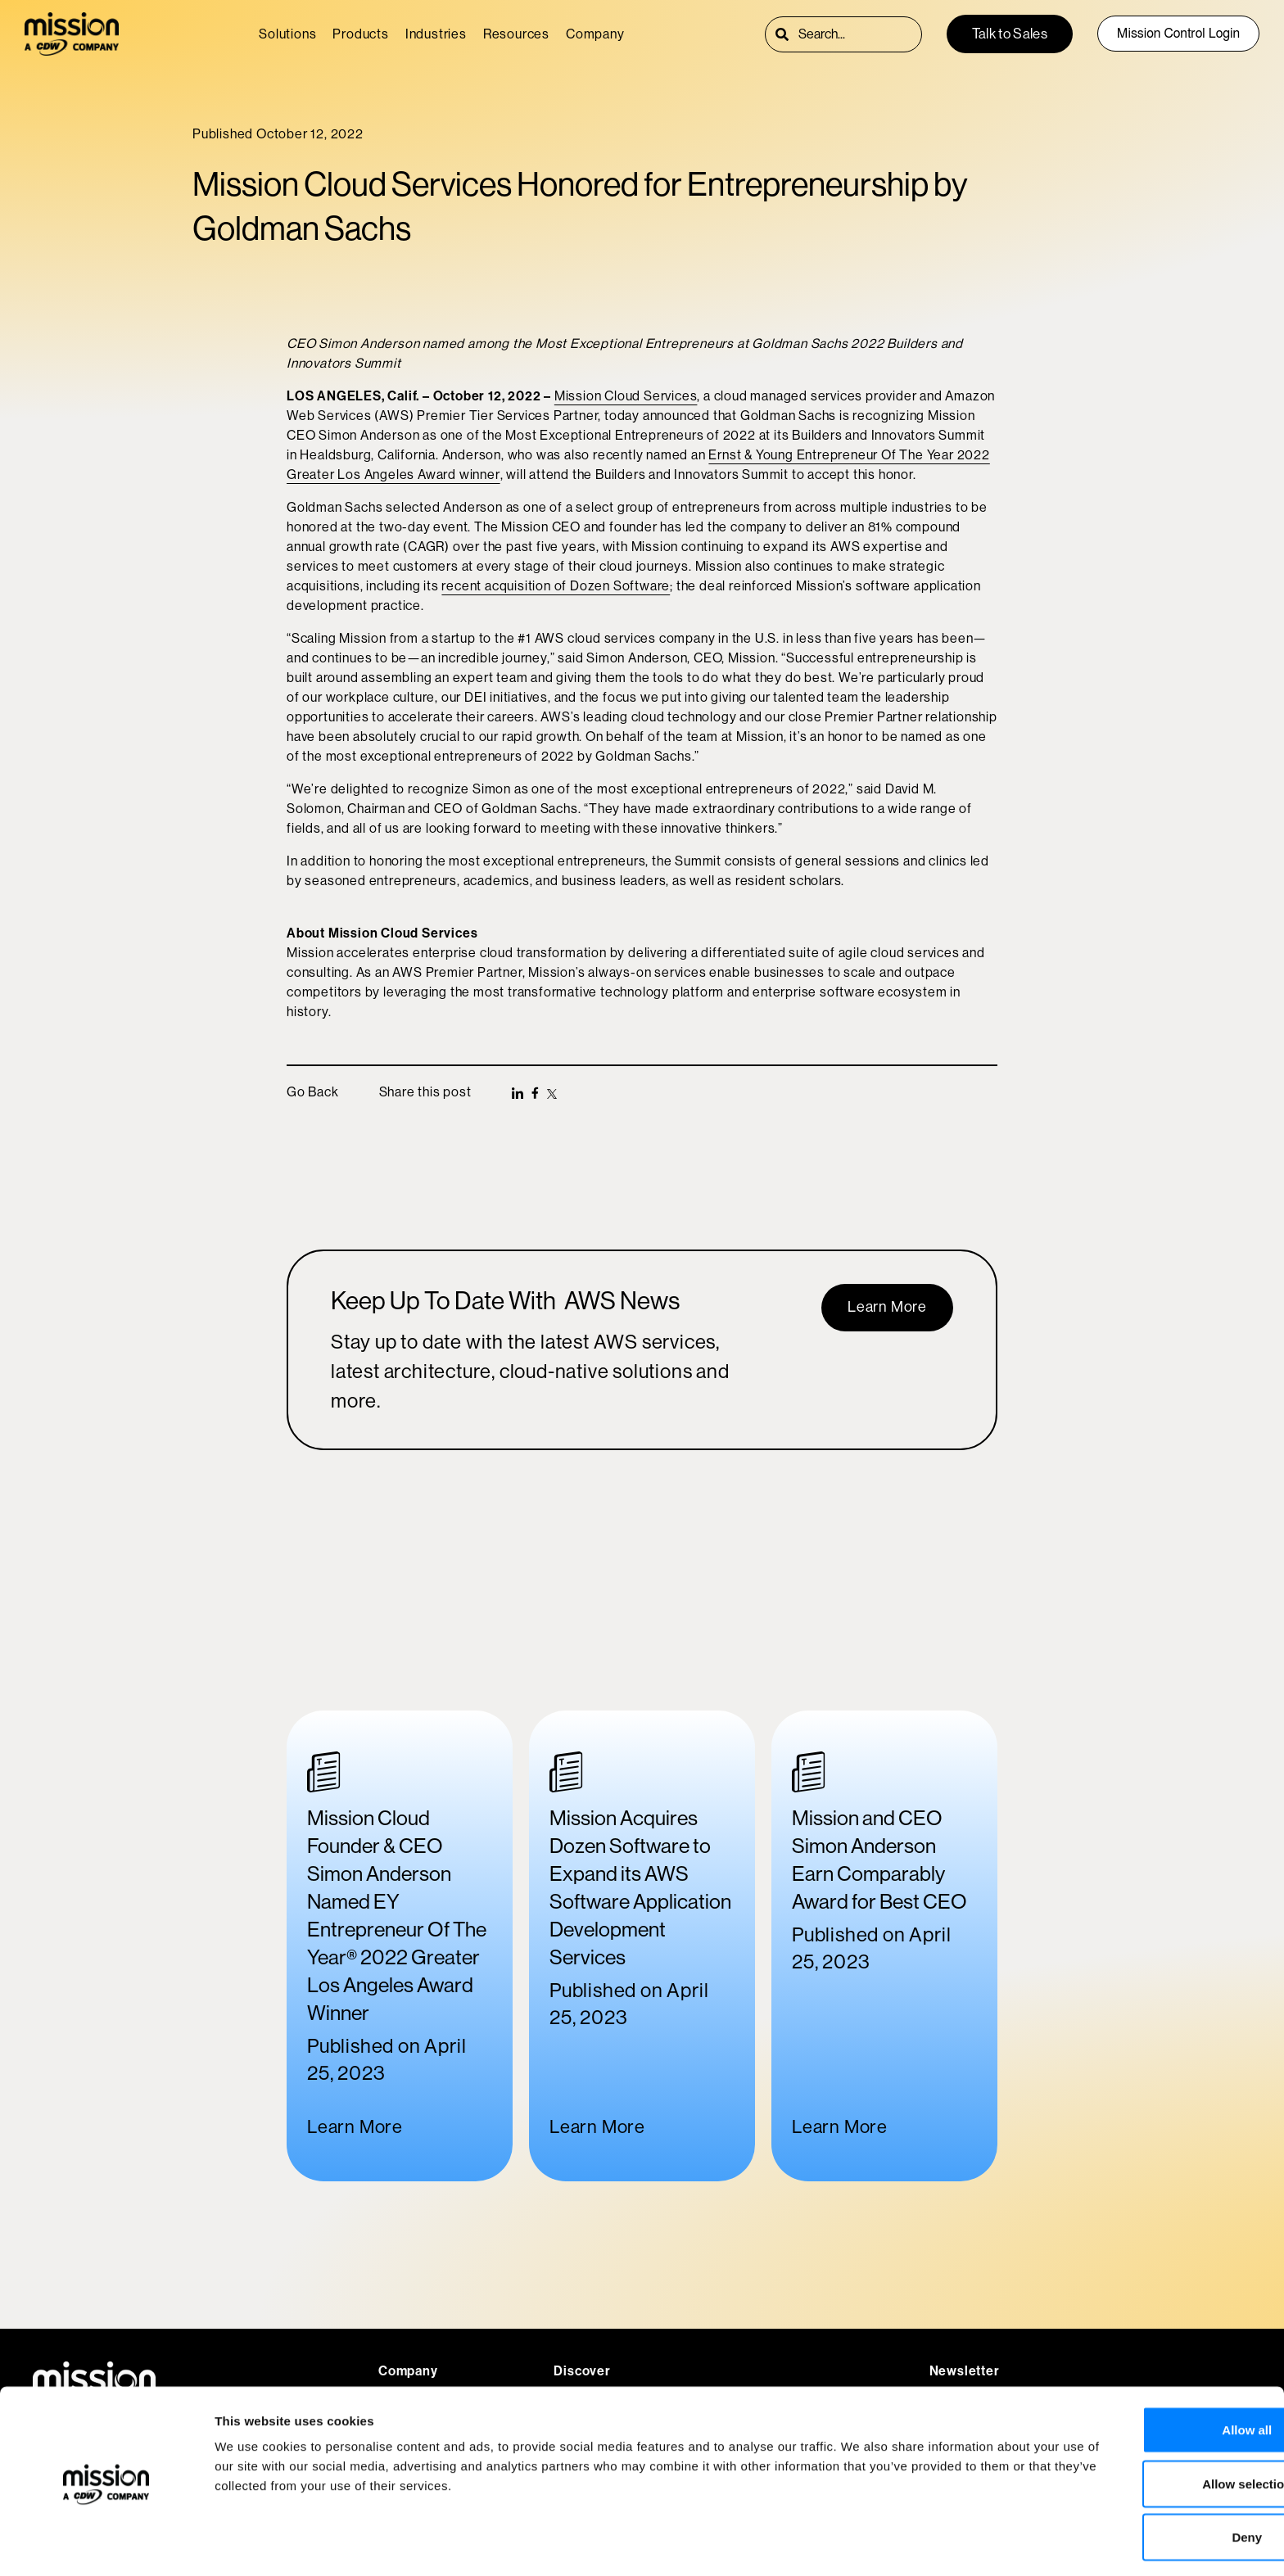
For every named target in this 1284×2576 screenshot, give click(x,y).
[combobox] (859, 34)
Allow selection (1146, 2428)
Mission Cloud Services (626, 396)
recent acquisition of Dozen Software (555, 586)
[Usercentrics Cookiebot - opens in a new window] (106, 2544)
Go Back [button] (313, 1092)
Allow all (1148, 2374)
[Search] (782, 34)
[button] (517, 1093)
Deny (1148, 2481)
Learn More (355, 2127)
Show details (859, 2544)
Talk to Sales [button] (1009, 33)
